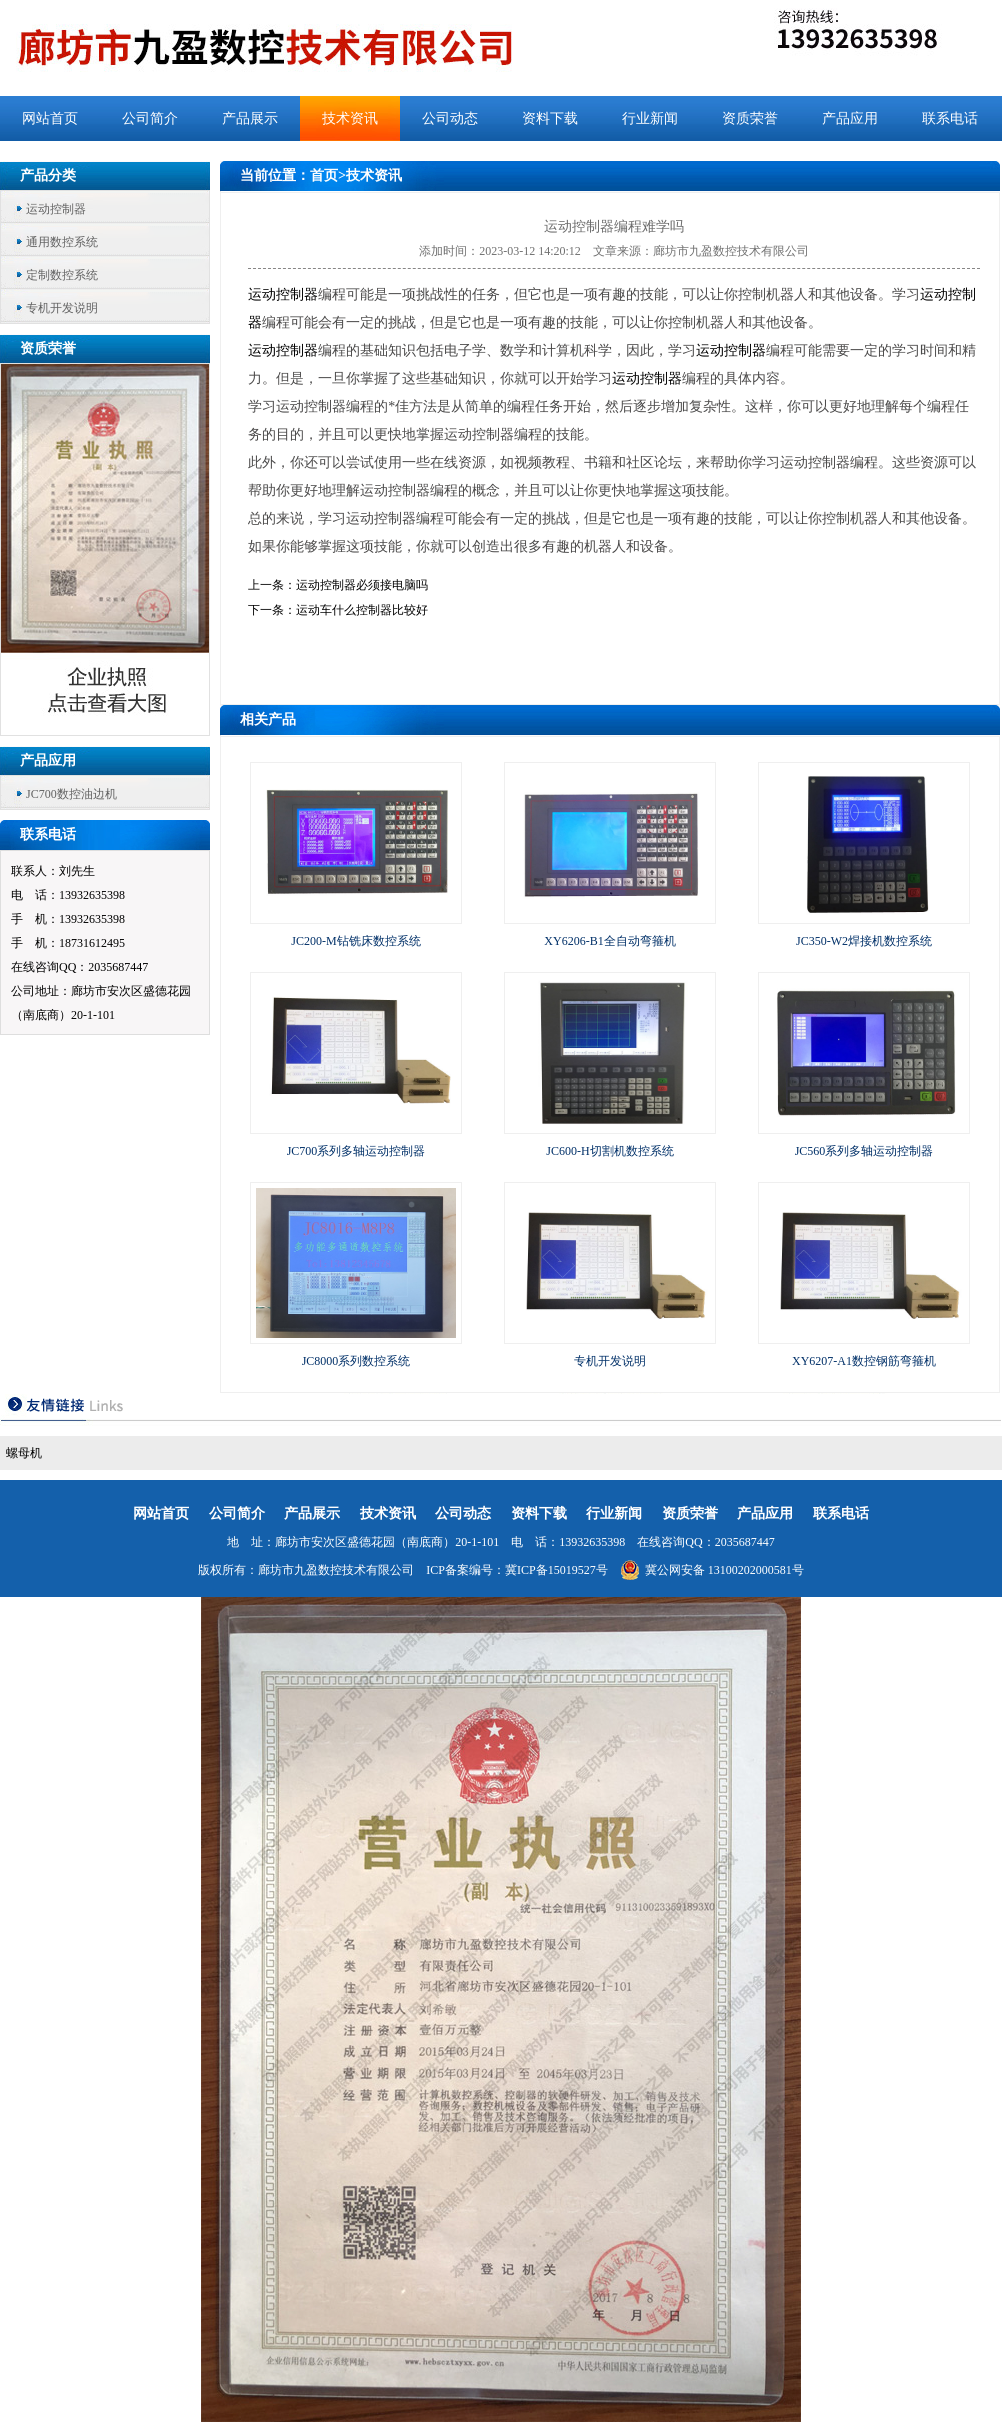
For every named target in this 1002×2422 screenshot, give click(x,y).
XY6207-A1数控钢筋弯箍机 (864, 1361)
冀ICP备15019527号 (556, 1570)
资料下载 (550, 118)
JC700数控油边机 (71, 794)
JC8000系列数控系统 (356, 1361)
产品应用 (850, 118)
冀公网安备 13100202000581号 (712, 1570)
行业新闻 (650, 118)
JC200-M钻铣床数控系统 (355, 941)
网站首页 (50, 118)
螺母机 (24, 1453)
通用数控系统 (62, 242)
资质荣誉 (750, 118)
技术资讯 (350, 118)
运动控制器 (56, 209)
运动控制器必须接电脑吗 (362, 585)
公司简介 (150, 118)
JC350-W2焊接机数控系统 (864, 941)
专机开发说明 (62, 308)
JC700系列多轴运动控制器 (356, 1151)
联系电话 (950, 118)
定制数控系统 (62, 275)
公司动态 (450, 118)
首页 (324, 175)
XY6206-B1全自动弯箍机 (609, 941)
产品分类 (48, 175)
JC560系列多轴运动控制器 (864, 1151)
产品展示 (250, 118)
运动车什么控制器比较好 (362, 610)
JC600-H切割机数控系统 (609, 1151)
